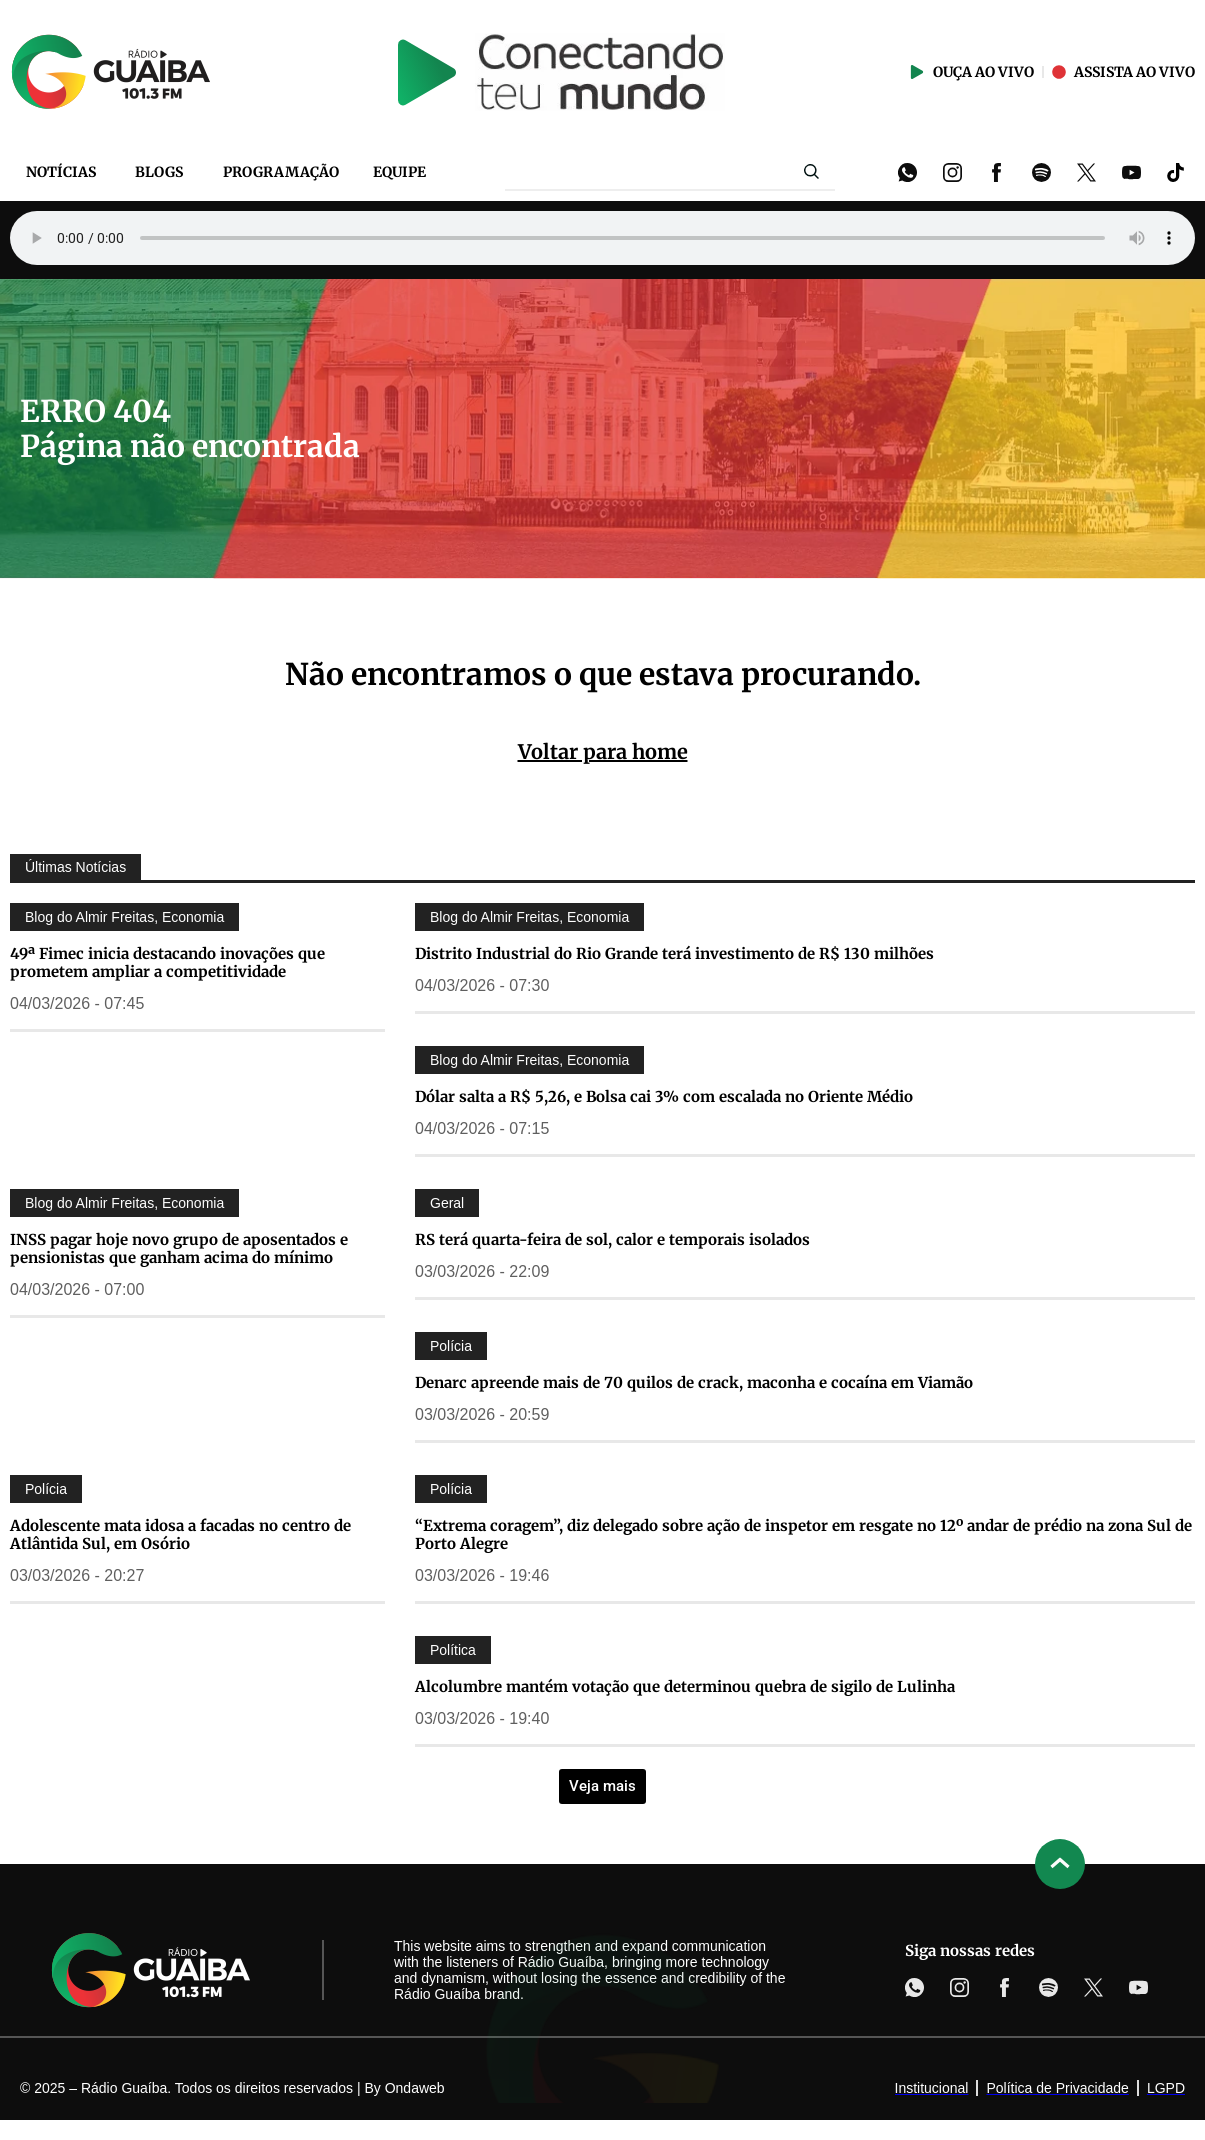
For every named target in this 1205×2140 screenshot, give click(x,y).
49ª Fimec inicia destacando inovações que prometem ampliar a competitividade (167, 962)
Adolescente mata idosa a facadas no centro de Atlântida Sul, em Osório (180, 1534)
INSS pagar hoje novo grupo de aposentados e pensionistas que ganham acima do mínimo (179, 1248)
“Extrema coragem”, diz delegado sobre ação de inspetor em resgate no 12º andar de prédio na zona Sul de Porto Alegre (803, 1534)
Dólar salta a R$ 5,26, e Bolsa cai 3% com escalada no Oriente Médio (664, 1096)
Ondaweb (415, 2088)
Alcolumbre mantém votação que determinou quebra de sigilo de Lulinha (685, 1686)
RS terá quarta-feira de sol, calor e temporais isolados (612, 1239)
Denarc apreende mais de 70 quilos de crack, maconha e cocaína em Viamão (694, 1382)
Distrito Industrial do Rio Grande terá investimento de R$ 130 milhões (674, 953)
